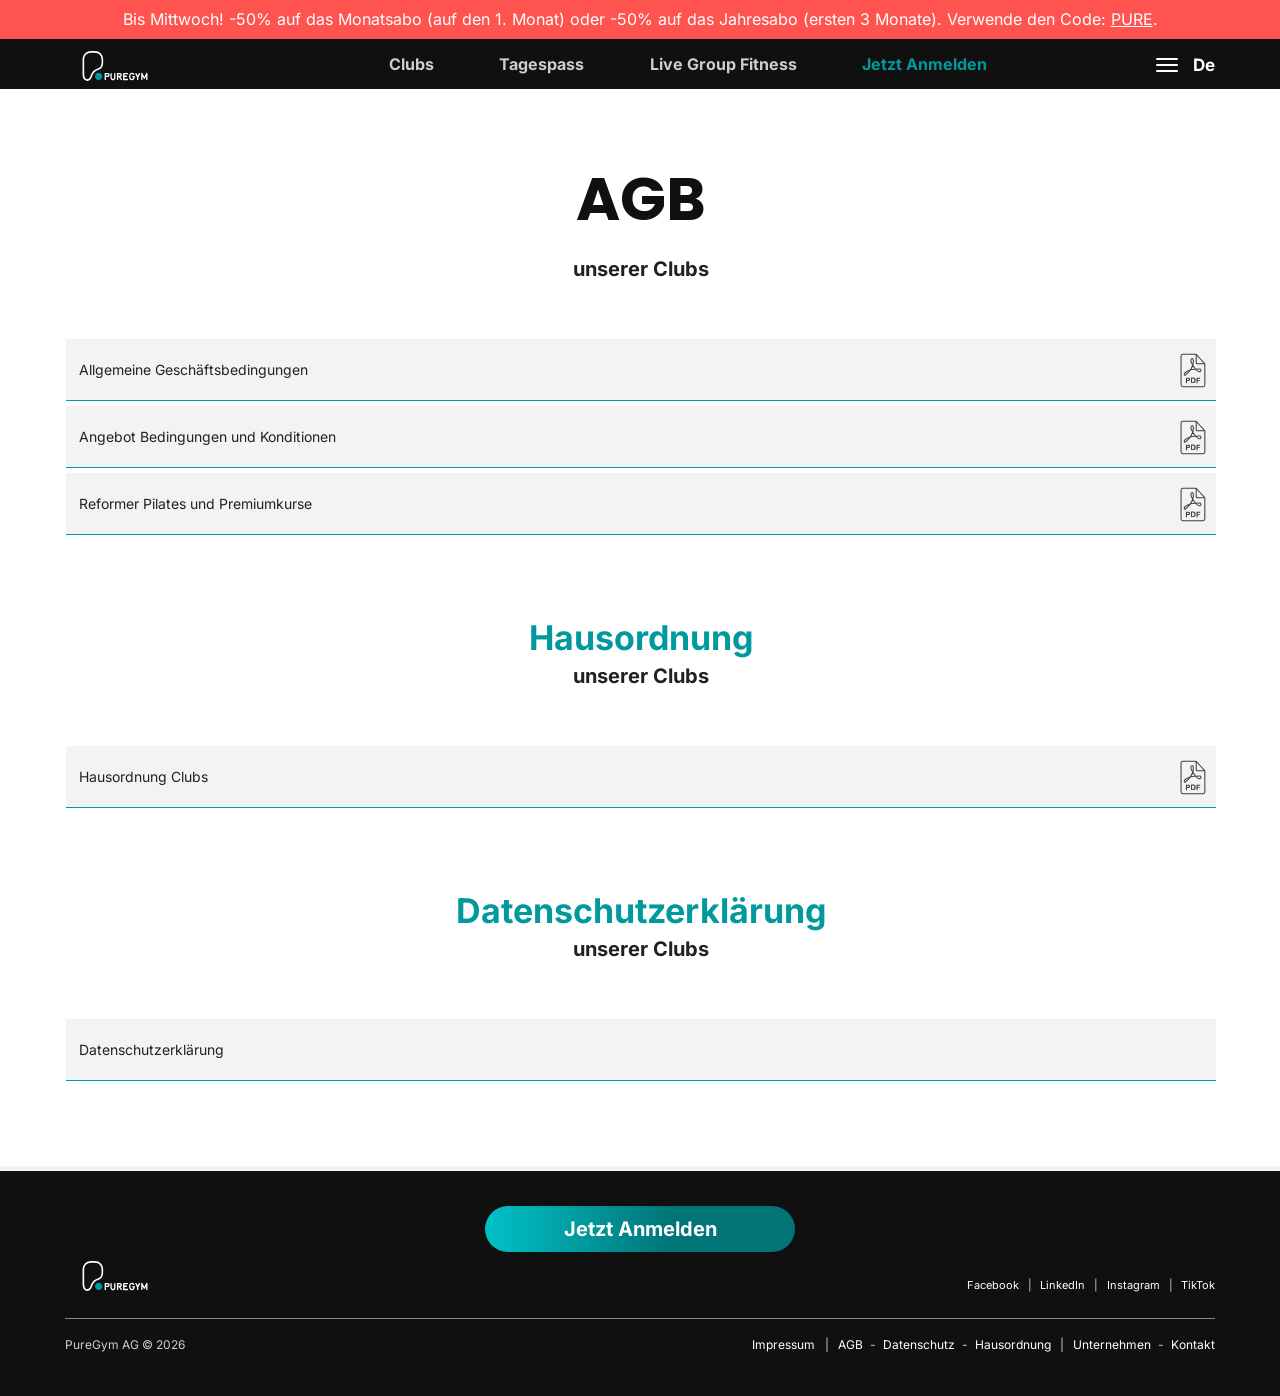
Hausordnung (1013, 1344)
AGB (850, 1344)
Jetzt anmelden (640, 1229)
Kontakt (1193, 1344)
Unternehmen (1112, 1344)
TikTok (1198, 1285)
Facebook (993, 1285)
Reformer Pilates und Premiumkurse (195, 503)
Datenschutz (919, 1344)
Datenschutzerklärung (151, 1049)
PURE (1132, 19)
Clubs (411, 64)
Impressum (783, 1344)
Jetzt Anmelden (924, 64)
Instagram (1133, 1285)
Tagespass (541, 64)
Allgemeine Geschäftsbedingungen (193, 369)
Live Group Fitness (723, 64)
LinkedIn (1062, 1285)
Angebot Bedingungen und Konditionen (207, 436)
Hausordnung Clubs (143, 776)
